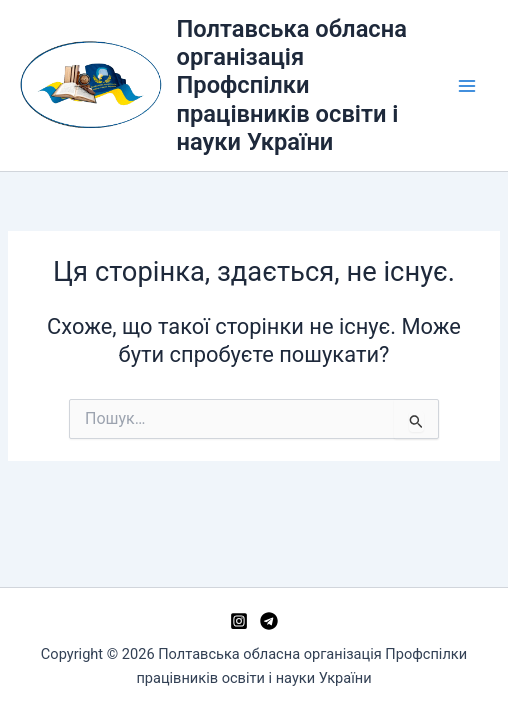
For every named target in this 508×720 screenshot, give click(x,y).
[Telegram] (269, 621)
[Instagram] (239, 621)
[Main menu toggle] (467, 86)
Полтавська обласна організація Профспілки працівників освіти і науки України (292, 86)
